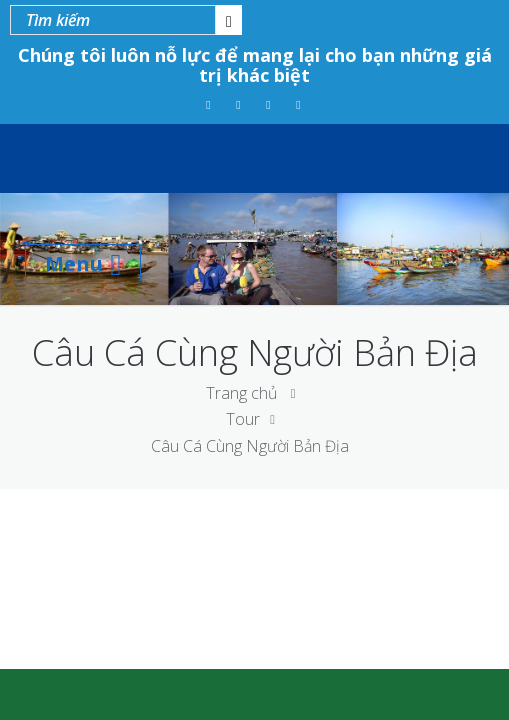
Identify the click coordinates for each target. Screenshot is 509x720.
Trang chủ (241, 393)
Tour (243, 419)
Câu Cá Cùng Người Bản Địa (250, 446)
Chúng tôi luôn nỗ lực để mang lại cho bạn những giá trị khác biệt (255, 65)
